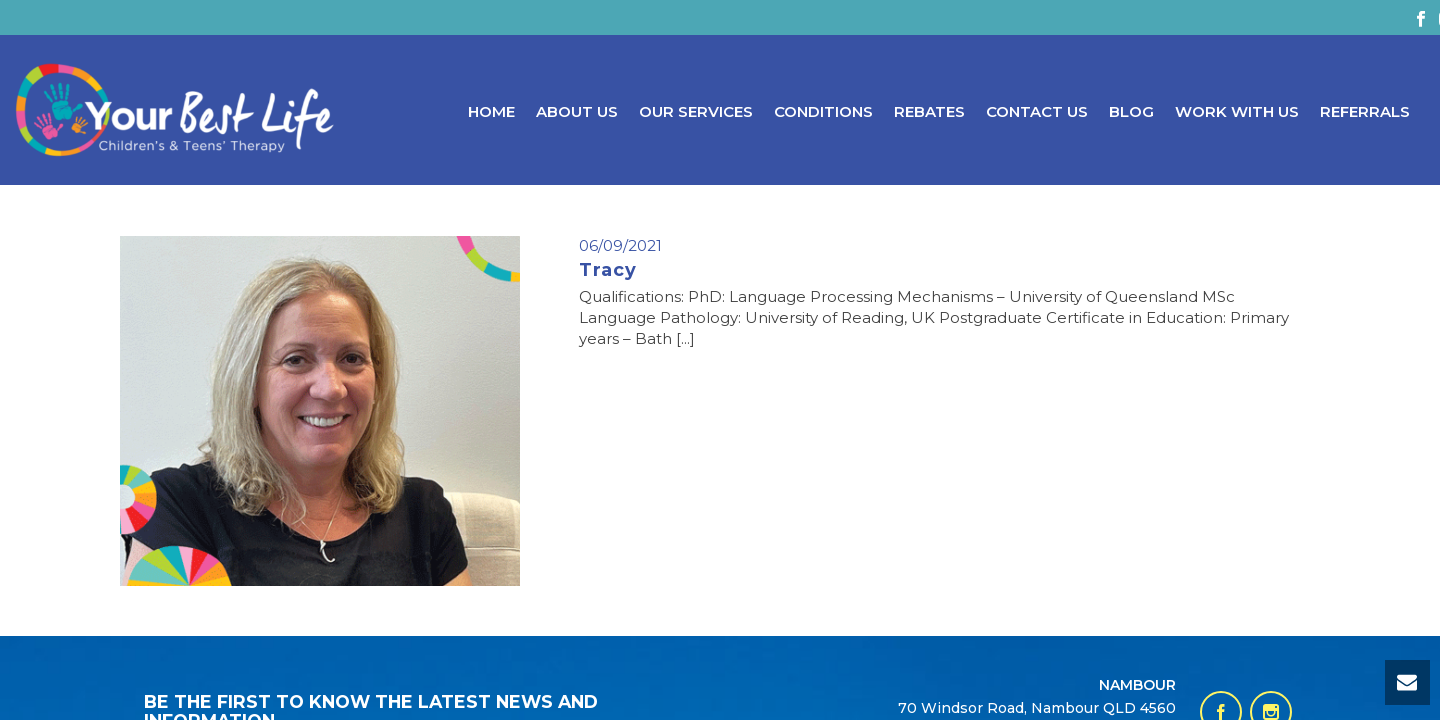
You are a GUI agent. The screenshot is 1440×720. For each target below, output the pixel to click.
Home (491, 111)
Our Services (696, 111)
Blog (1131, 111)
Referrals (1365, 111)
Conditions (823, 111)
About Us (577, 111)
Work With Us (1237, 111)
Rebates (929, 111)
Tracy (608, 270)
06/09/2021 (620, 245)
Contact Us (1037, 111)
